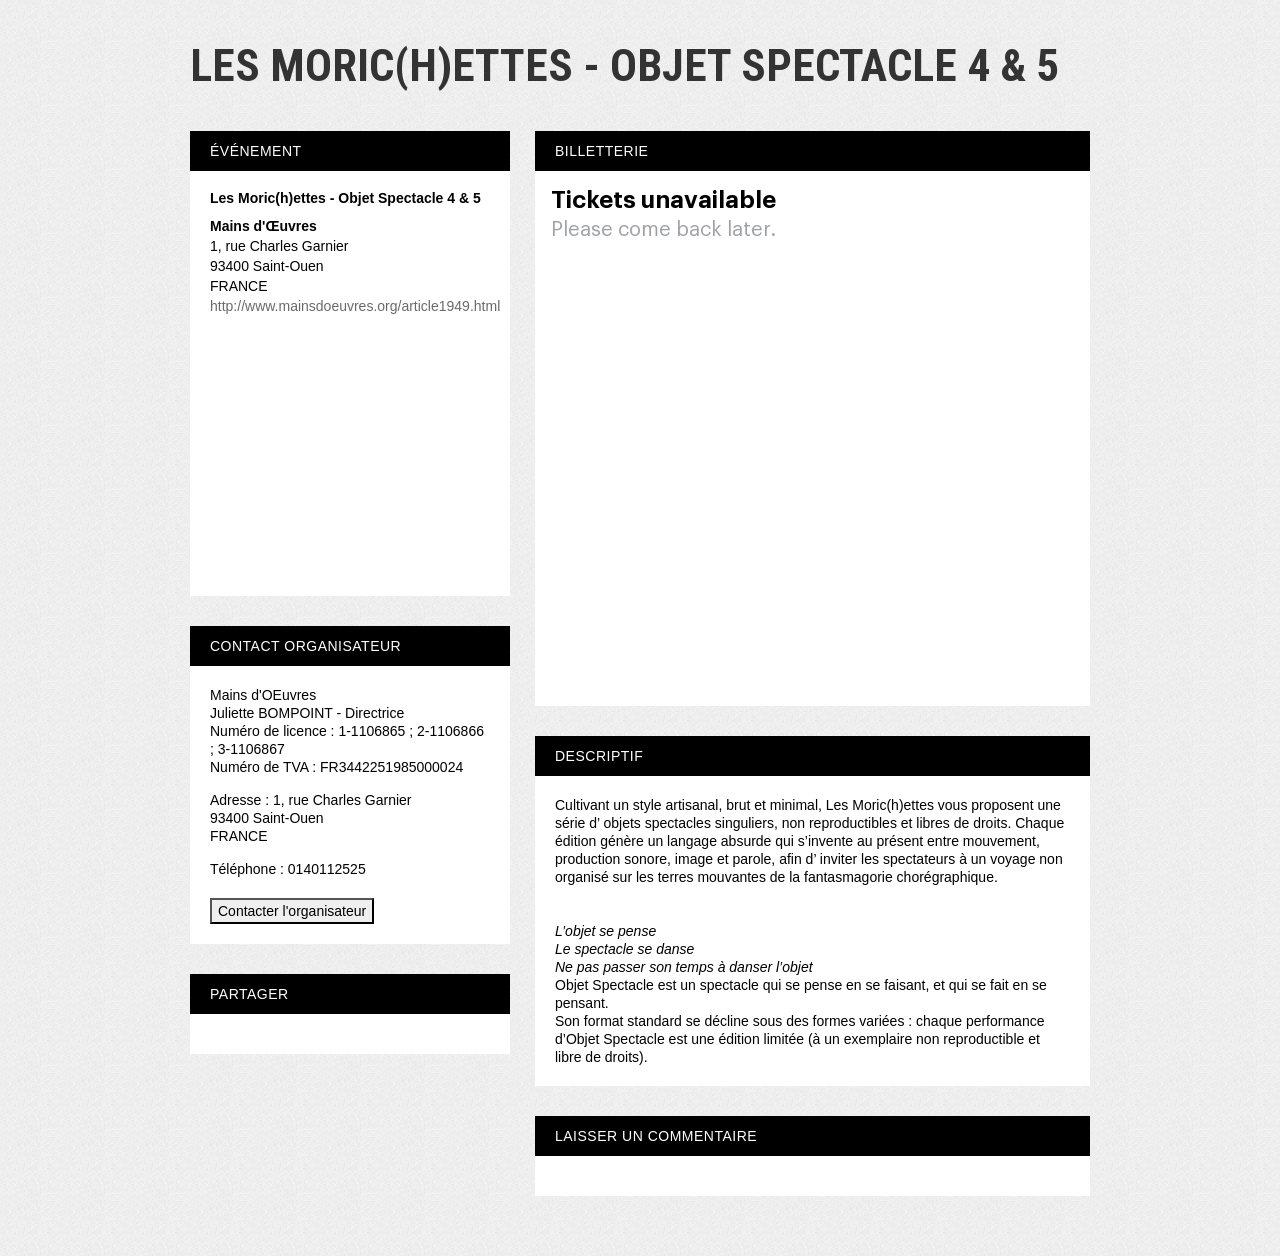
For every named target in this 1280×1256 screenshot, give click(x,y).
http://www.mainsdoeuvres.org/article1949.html (355, 306)
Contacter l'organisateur (292, 911)
